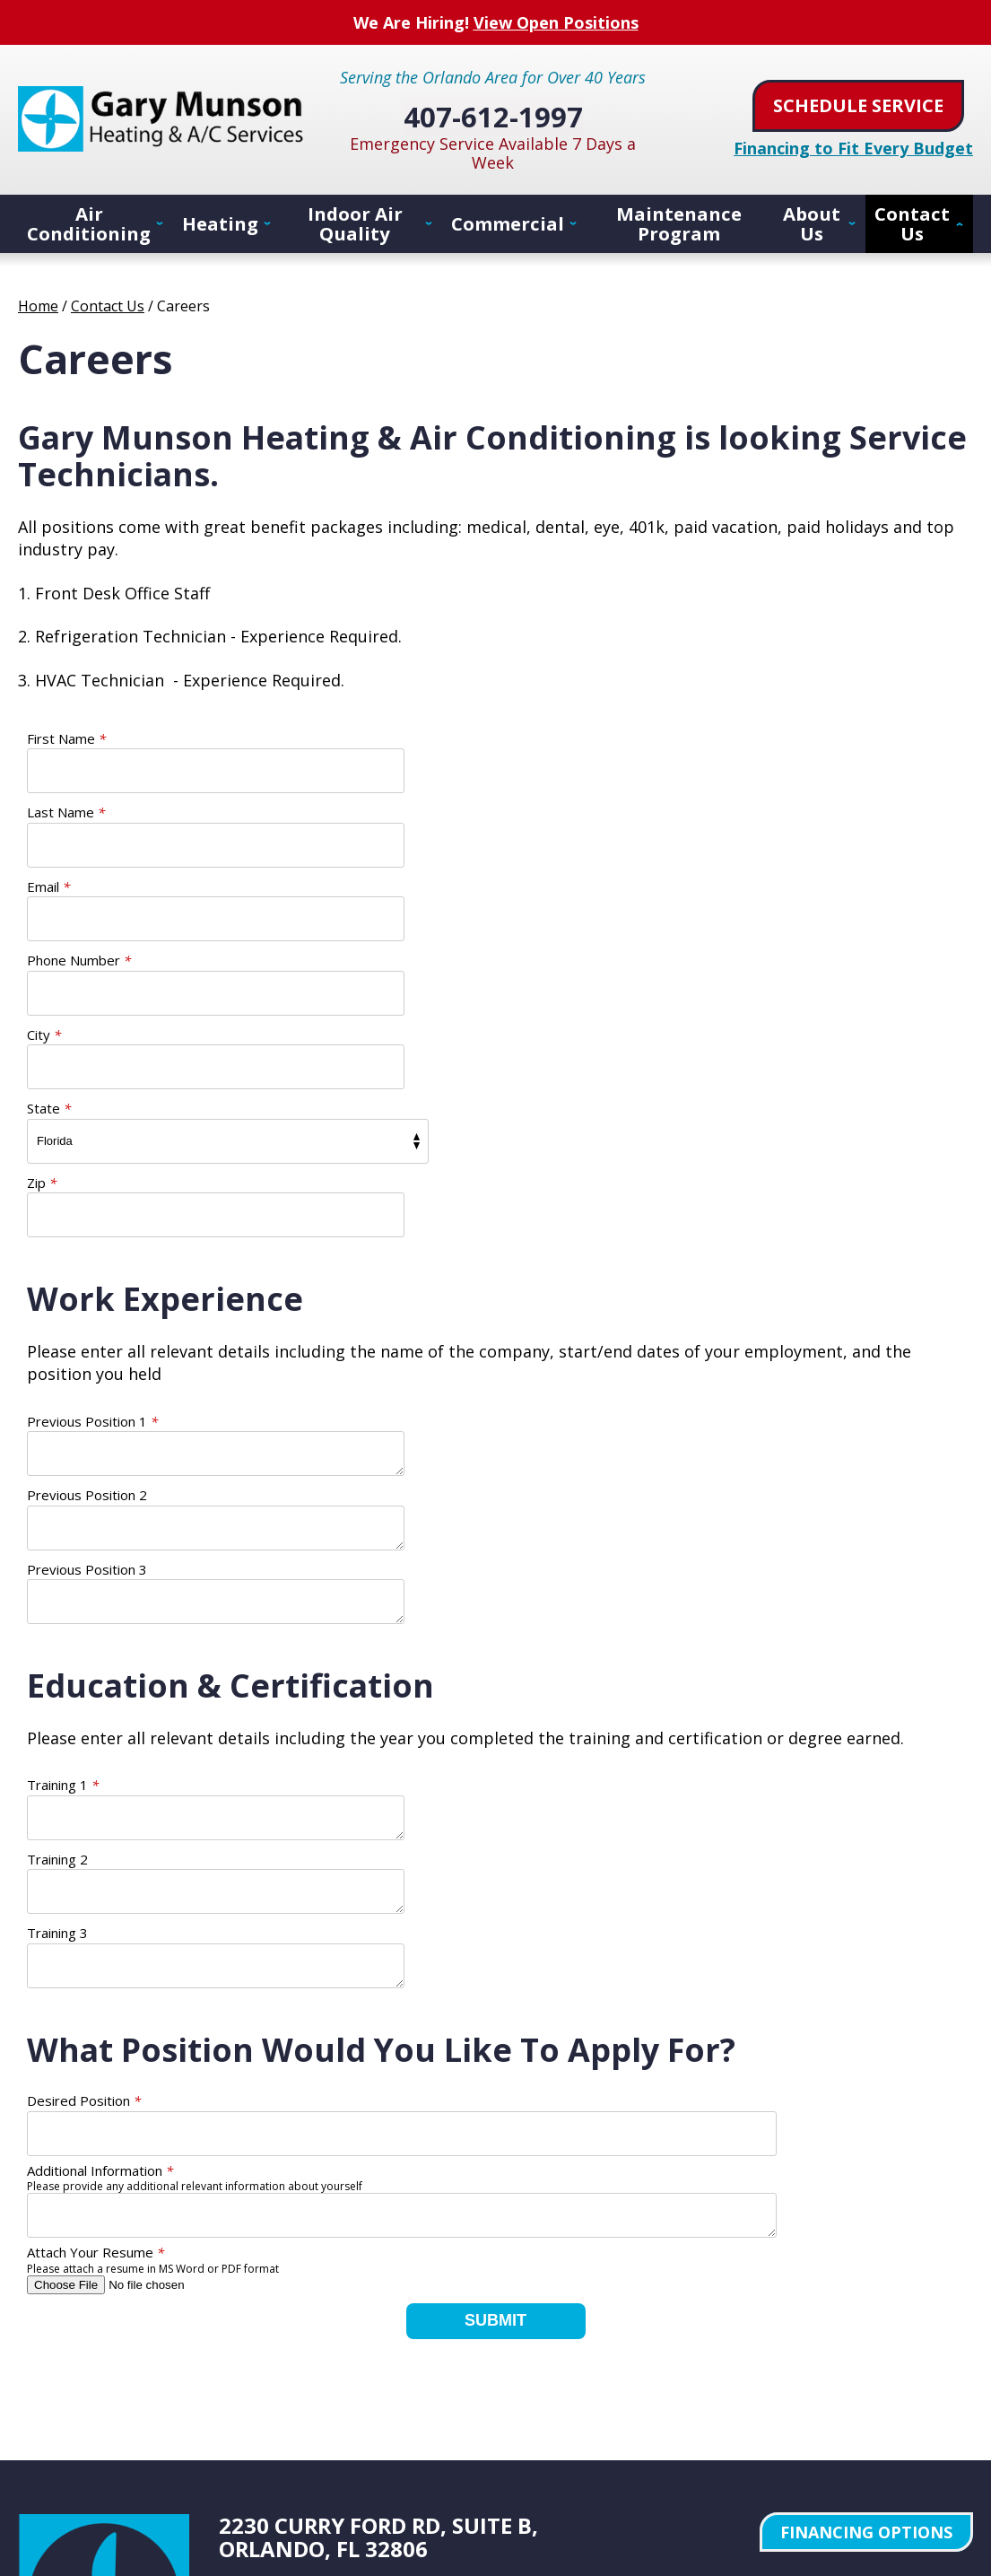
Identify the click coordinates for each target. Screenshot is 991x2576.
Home (38, 305)
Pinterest (366, 2281)
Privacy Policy (794, 2321)
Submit (495, 1951)
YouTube (323, 2281)
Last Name (535, 738)
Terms (956, 2334)
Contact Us (107, 305)
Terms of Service (856, 2321)
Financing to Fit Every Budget (853, 146)
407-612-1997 (495, 110)
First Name (66, 738)
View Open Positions (556, 21)
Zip (42, 960)
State (518, 886)
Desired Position (84, 1731)
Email (48, 812)
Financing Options (866, 2162)
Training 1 (63, 1489)
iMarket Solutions (745, 2424)
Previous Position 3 (87, 1273)
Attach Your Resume (95, 1882)
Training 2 (526, 1489)
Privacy (928, 2334)
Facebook (237, 2281)
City (44, 886)
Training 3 (57, 1563)
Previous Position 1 (92, 1199)
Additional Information (100, 1801)
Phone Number (548, 812)
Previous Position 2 (556, 1199)
